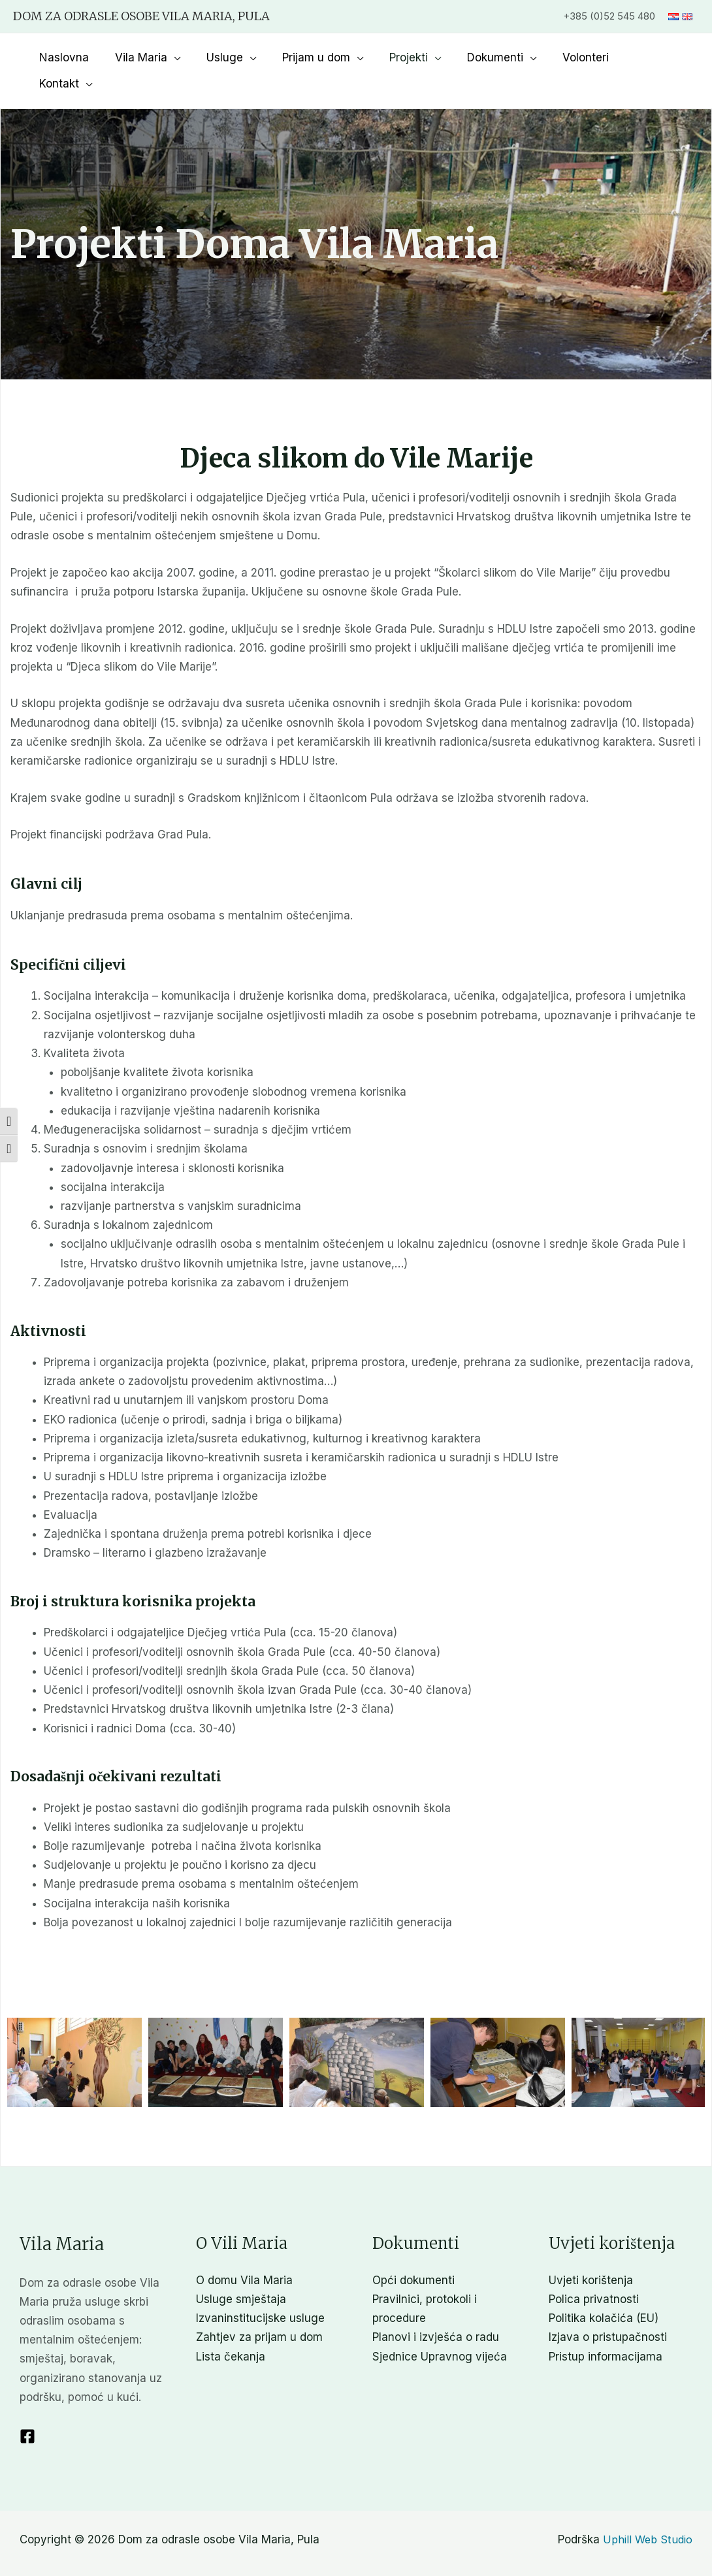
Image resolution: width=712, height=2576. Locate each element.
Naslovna (91, 57)
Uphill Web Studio (646, 2513)
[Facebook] (27, 2410)
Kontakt (655, 57)
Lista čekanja (230, 2330)
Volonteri (589, 57)
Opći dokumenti (413, 2254)
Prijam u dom (332, 57)
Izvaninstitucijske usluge (260, 2291)
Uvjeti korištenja (591, 2254)
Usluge (244, 57)
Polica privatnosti (594, 2273)
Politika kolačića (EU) (603, 2291)
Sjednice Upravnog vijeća (439, 2330)
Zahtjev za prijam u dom (259, 2310)
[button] (74, 2036)
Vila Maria (164, 57)
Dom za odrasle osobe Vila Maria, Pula (141, 16)
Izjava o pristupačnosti (608, 2310)
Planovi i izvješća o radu (435, 2310)
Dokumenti (503, 57)
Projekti (420, 57)
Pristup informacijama (605, 2330)
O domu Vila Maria (244, 2254)
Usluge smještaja (241, 2273)
